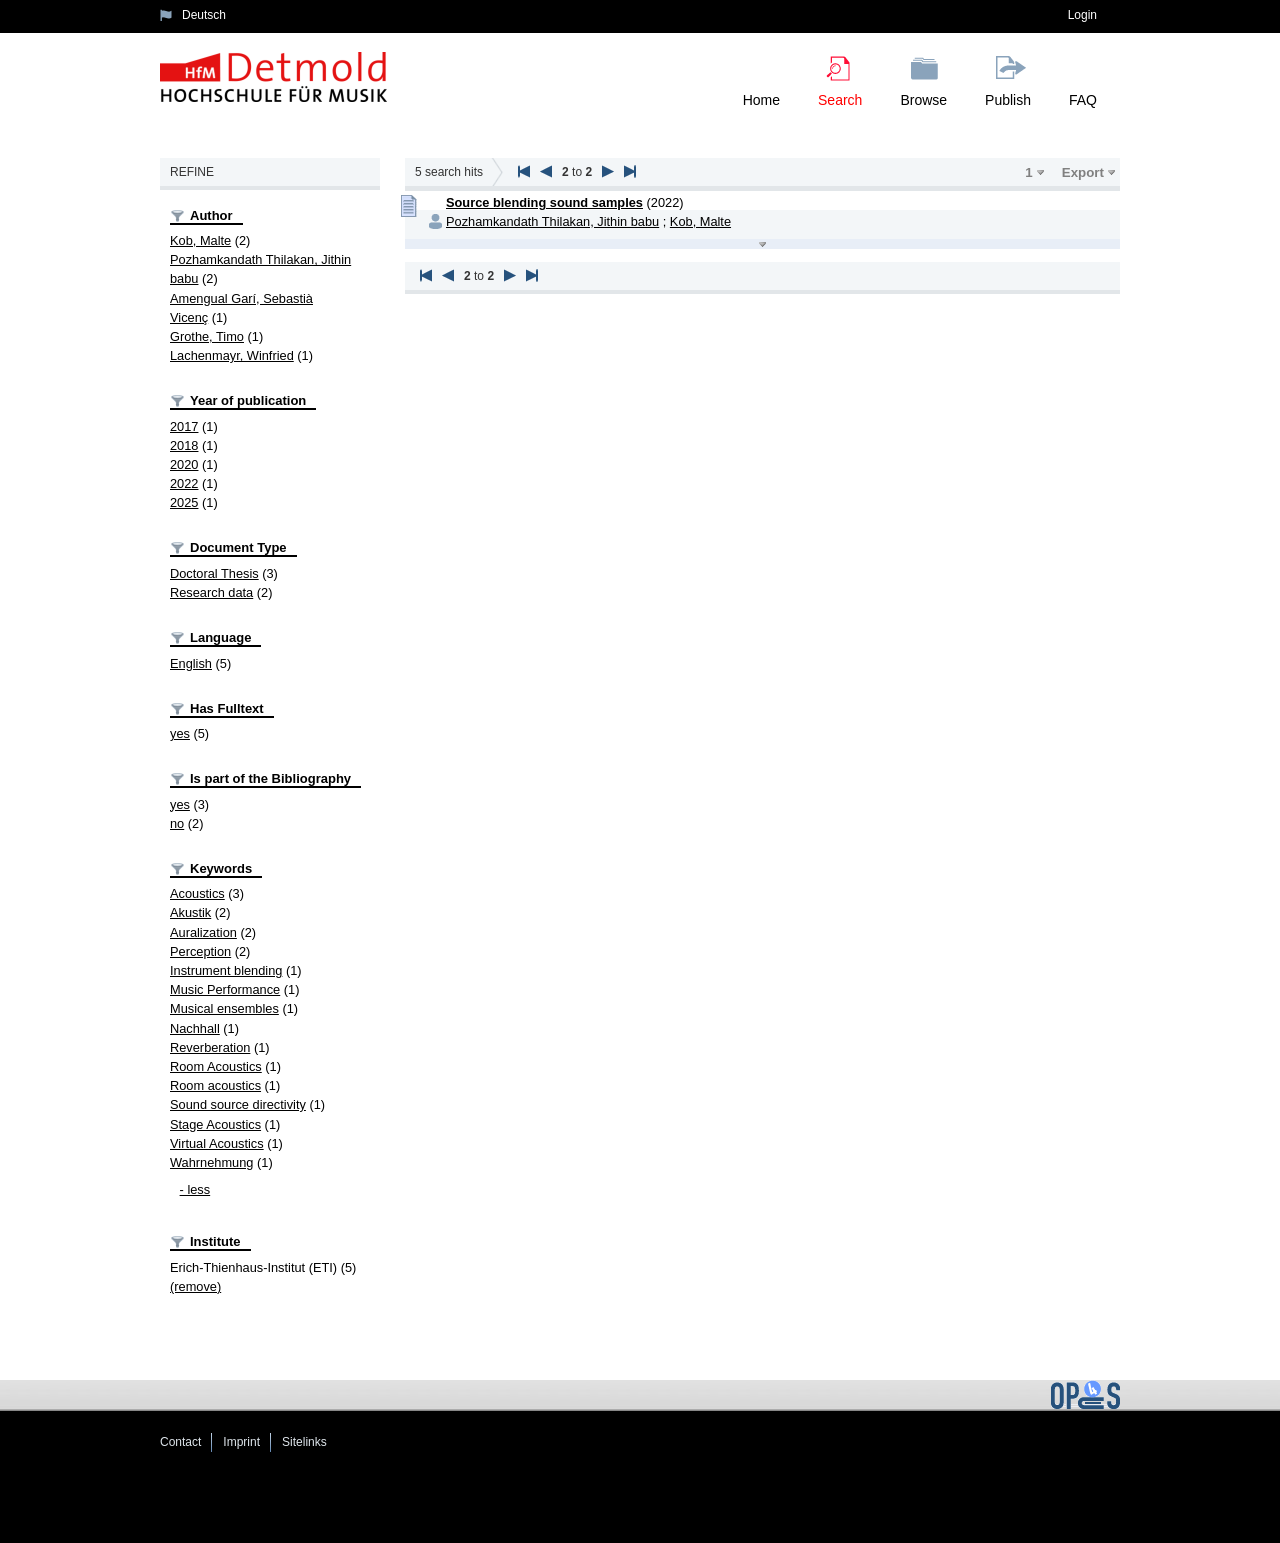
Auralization (203, 932)
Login (1082, 15)
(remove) (195, 1286)
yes (180, 733)
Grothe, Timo (207, 336)
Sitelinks (304, 1442)
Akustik (190, 912)
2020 (184, 464)
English (191, 663)
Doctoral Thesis (214, 573)
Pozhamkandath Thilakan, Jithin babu (552, 221)
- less (195, 1189)
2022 (184, 483)
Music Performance (225, 989)
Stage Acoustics (215, 1124)
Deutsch (204, 15)
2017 (184, 426)
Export (1083, 172)
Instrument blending (226, 970)
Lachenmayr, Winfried (232, 355)
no (177, 823)
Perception (200, 951)
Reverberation (210, 1047)
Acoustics (197, 893)
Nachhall (195, 1028)
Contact (180, 1442)
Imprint (241, 1442)
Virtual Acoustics (217, 1143)
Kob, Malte (200, 240)
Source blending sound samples (544, 202)
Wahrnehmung (211, 1162)
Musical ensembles (224, 1008)
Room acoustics (215, 1085)
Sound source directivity (238, 1104)
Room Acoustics (216, 1066)
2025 (184, 502)
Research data (211, 592)
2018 (184, 445)
